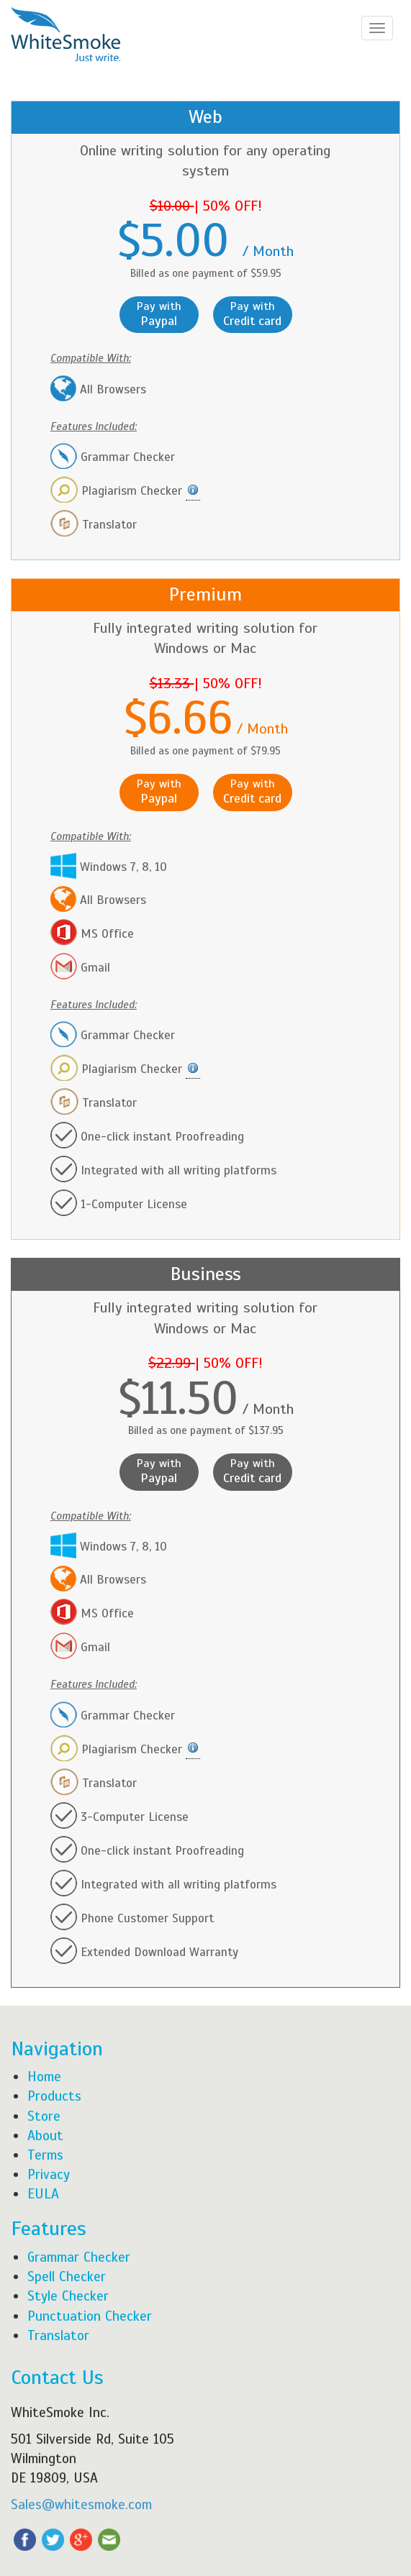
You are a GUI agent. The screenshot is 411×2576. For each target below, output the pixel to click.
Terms (45, 2155)
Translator (58, 2335)
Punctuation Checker (89, 2316)
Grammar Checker (78, 2257)
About (45, 2135)
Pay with (159, 314)
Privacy (48, 2174)
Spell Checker (66, 2276)
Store (43, 2116)
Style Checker (68, 2296)
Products (54, 2096)
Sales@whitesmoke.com (81, 2504)
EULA (43, 2194)
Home (44, 2076)
